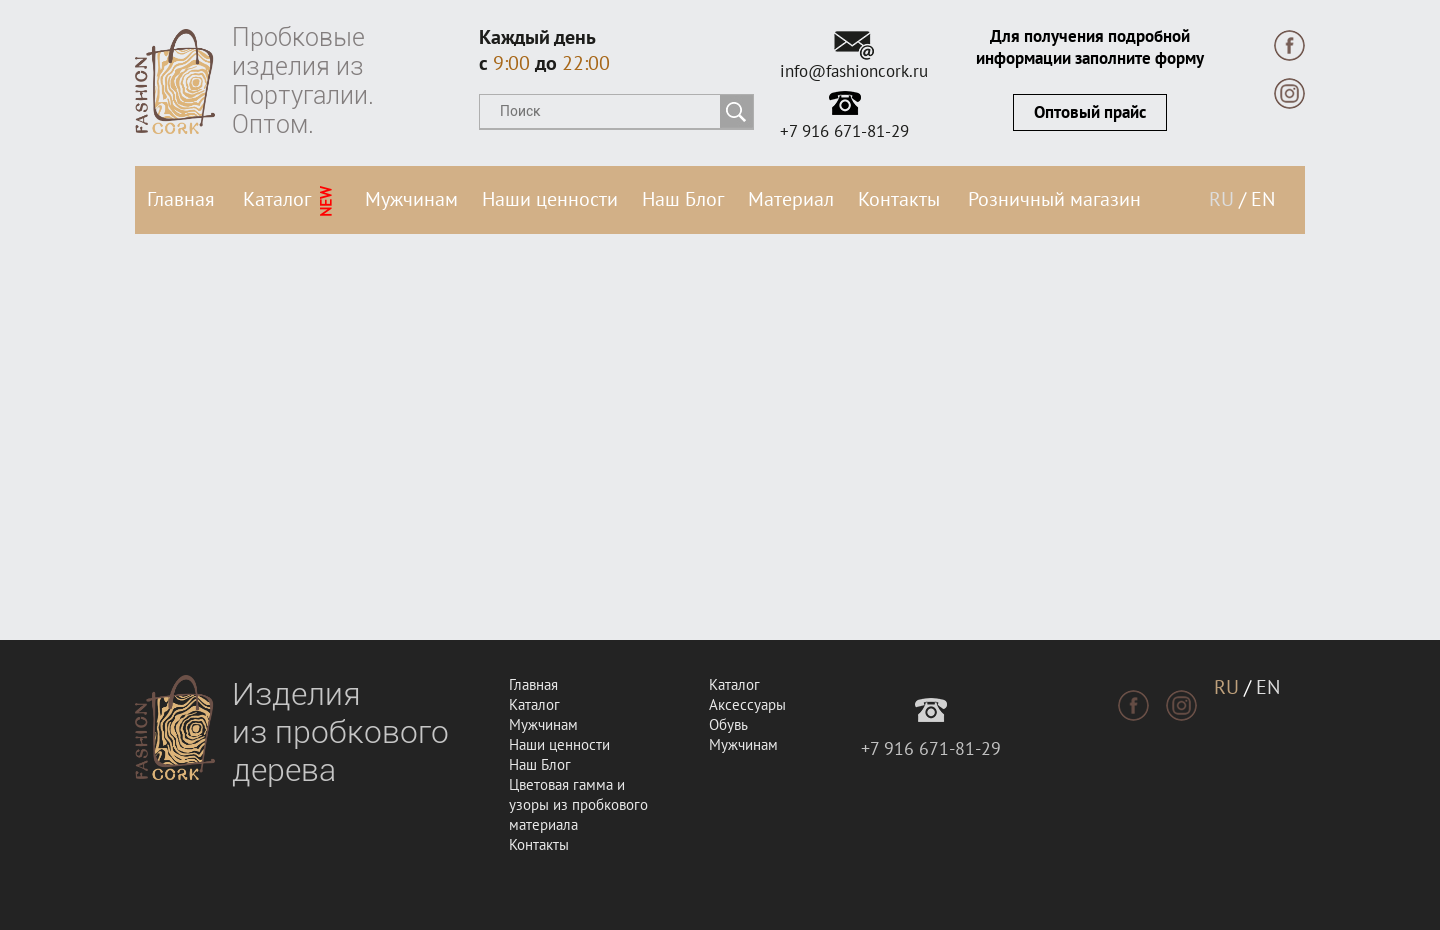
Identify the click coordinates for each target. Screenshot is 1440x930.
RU (1221, 200)
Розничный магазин (1054, 200)
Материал (791, 200)
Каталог (289, 202)
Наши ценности (550, 200)
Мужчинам (411, 200)
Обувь (728, 725)
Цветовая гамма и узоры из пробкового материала (578, 805)
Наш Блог (683, 200)
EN (1263, 200)
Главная (181, 200)
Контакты (899, 200)
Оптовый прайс (1090, 113)
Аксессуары (747, 705)
